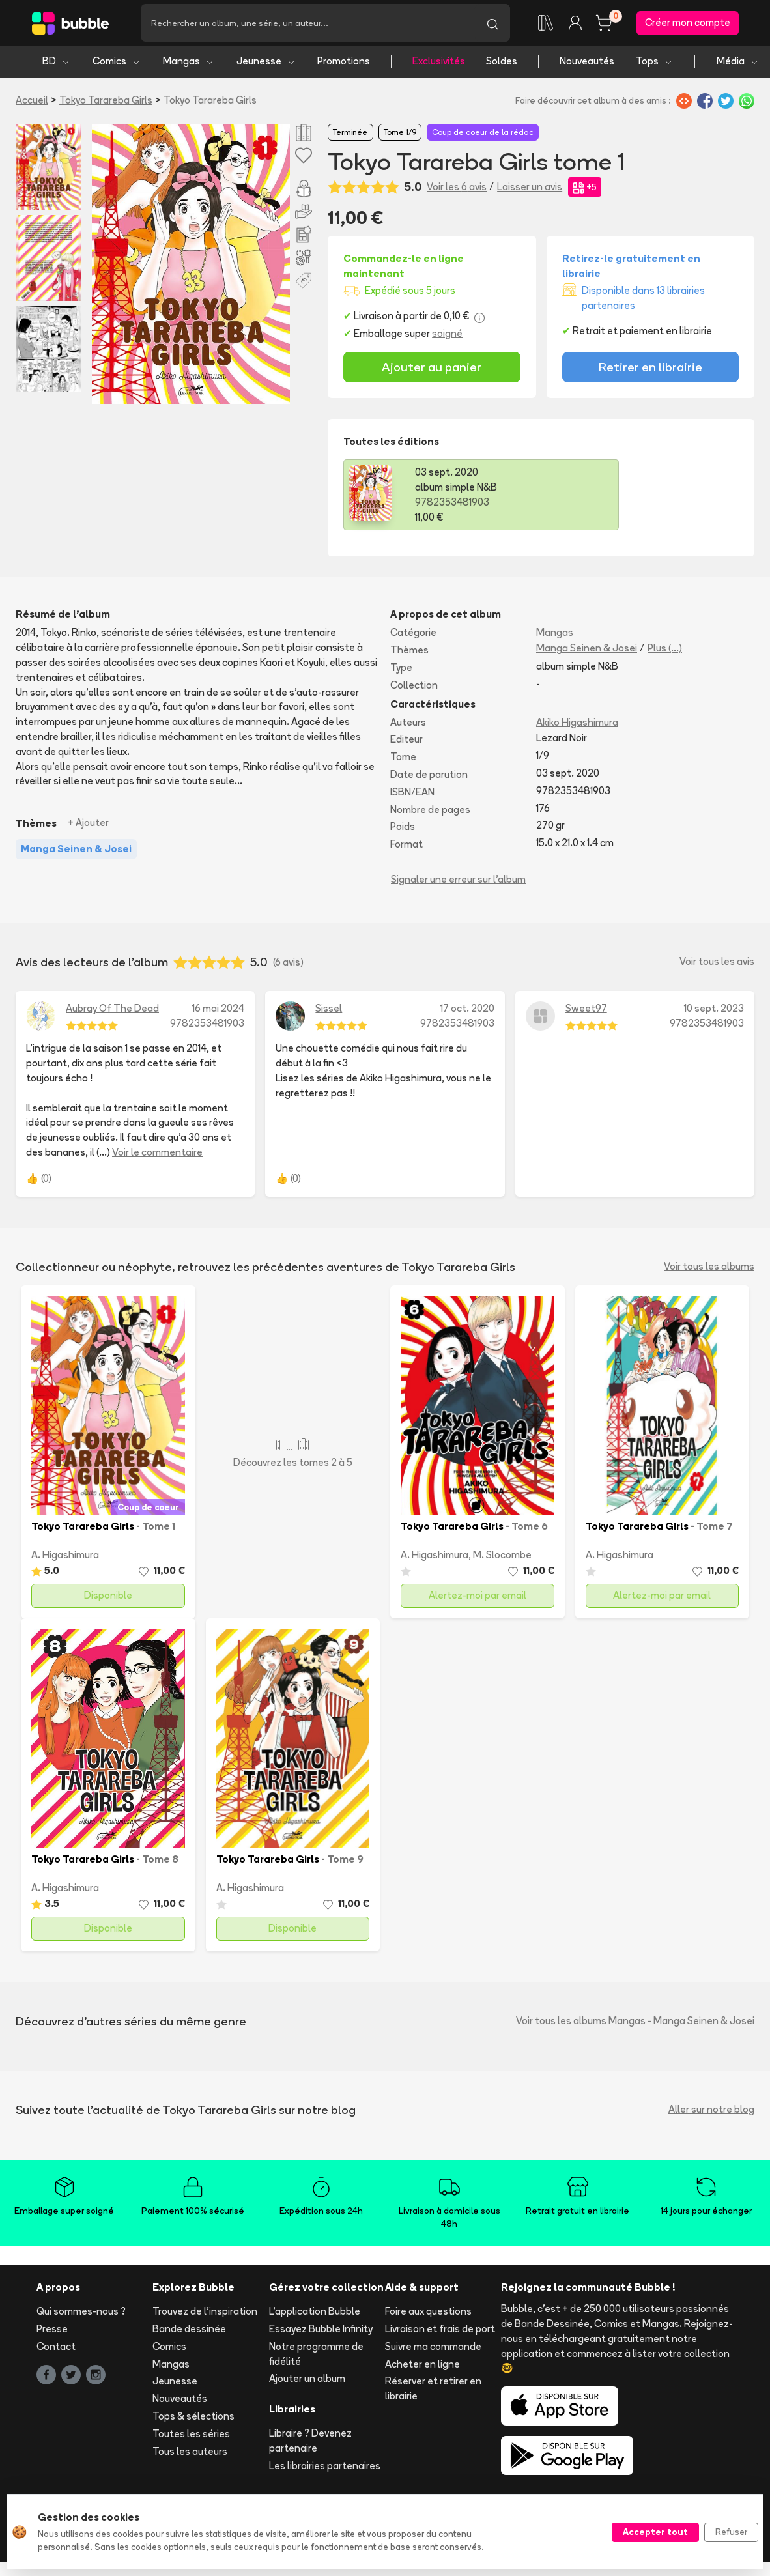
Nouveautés (587, 63)
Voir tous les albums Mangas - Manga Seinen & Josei (635, 2023)
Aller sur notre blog (711, 2112)
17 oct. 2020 (467, 1010)
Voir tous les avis (716, 964)
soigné (447, 336)
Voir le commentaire (157, 1155)
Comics (117, 63)
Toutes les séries (191, 2435)
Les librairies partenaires (324, 2467)
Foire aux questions (428, 2314)
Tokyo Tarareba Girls (105, 102)
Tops (654, 63)
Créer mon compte (687, 24)
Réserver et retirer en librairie (433, 2391)
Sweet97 (586, 1010)
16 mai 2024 (218, 1010)
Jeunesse (266, 63)
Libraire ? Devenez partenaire (310, 2442)
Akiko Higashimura (577, 724)
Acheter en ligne (422, 2366)
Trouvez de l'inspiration (204, 2314)
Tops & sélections (193, 2418)
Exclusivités (438, 63)
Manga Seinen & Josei (586, 650)
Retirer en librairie (650, 369)
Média (738, 63)
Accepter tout (655, 2531)
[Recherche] (308, 24)
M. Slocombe (502, 1557)
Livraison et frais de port (440, 2331)
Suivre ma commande (433, 2348)
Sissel (328, 1010)
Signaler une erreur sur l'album (458, 882)
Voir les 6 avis (457, 188)
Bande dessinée (189, 2331)
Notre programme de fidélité (316, 2355)
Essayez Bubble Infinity (321, 2331)
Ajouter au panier (431, 369)
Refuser (731, 2531)
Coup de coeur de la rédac (483, 134)
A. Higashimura (65, 1557)
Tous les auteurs (189, 2453)
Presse (52, 2331)
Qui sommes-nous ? (81, 2314)
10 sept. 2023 (714, 1010)
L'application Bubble (314, 2314)
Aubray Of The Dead (112, 1010)
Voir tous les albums (709, 1269)
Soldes (501, 63)
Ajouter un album (307, 2381)
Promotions (343, 63)
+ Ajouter (88, 825)
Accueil (32, 102)
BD (56, 63)
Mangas (188, 63)
